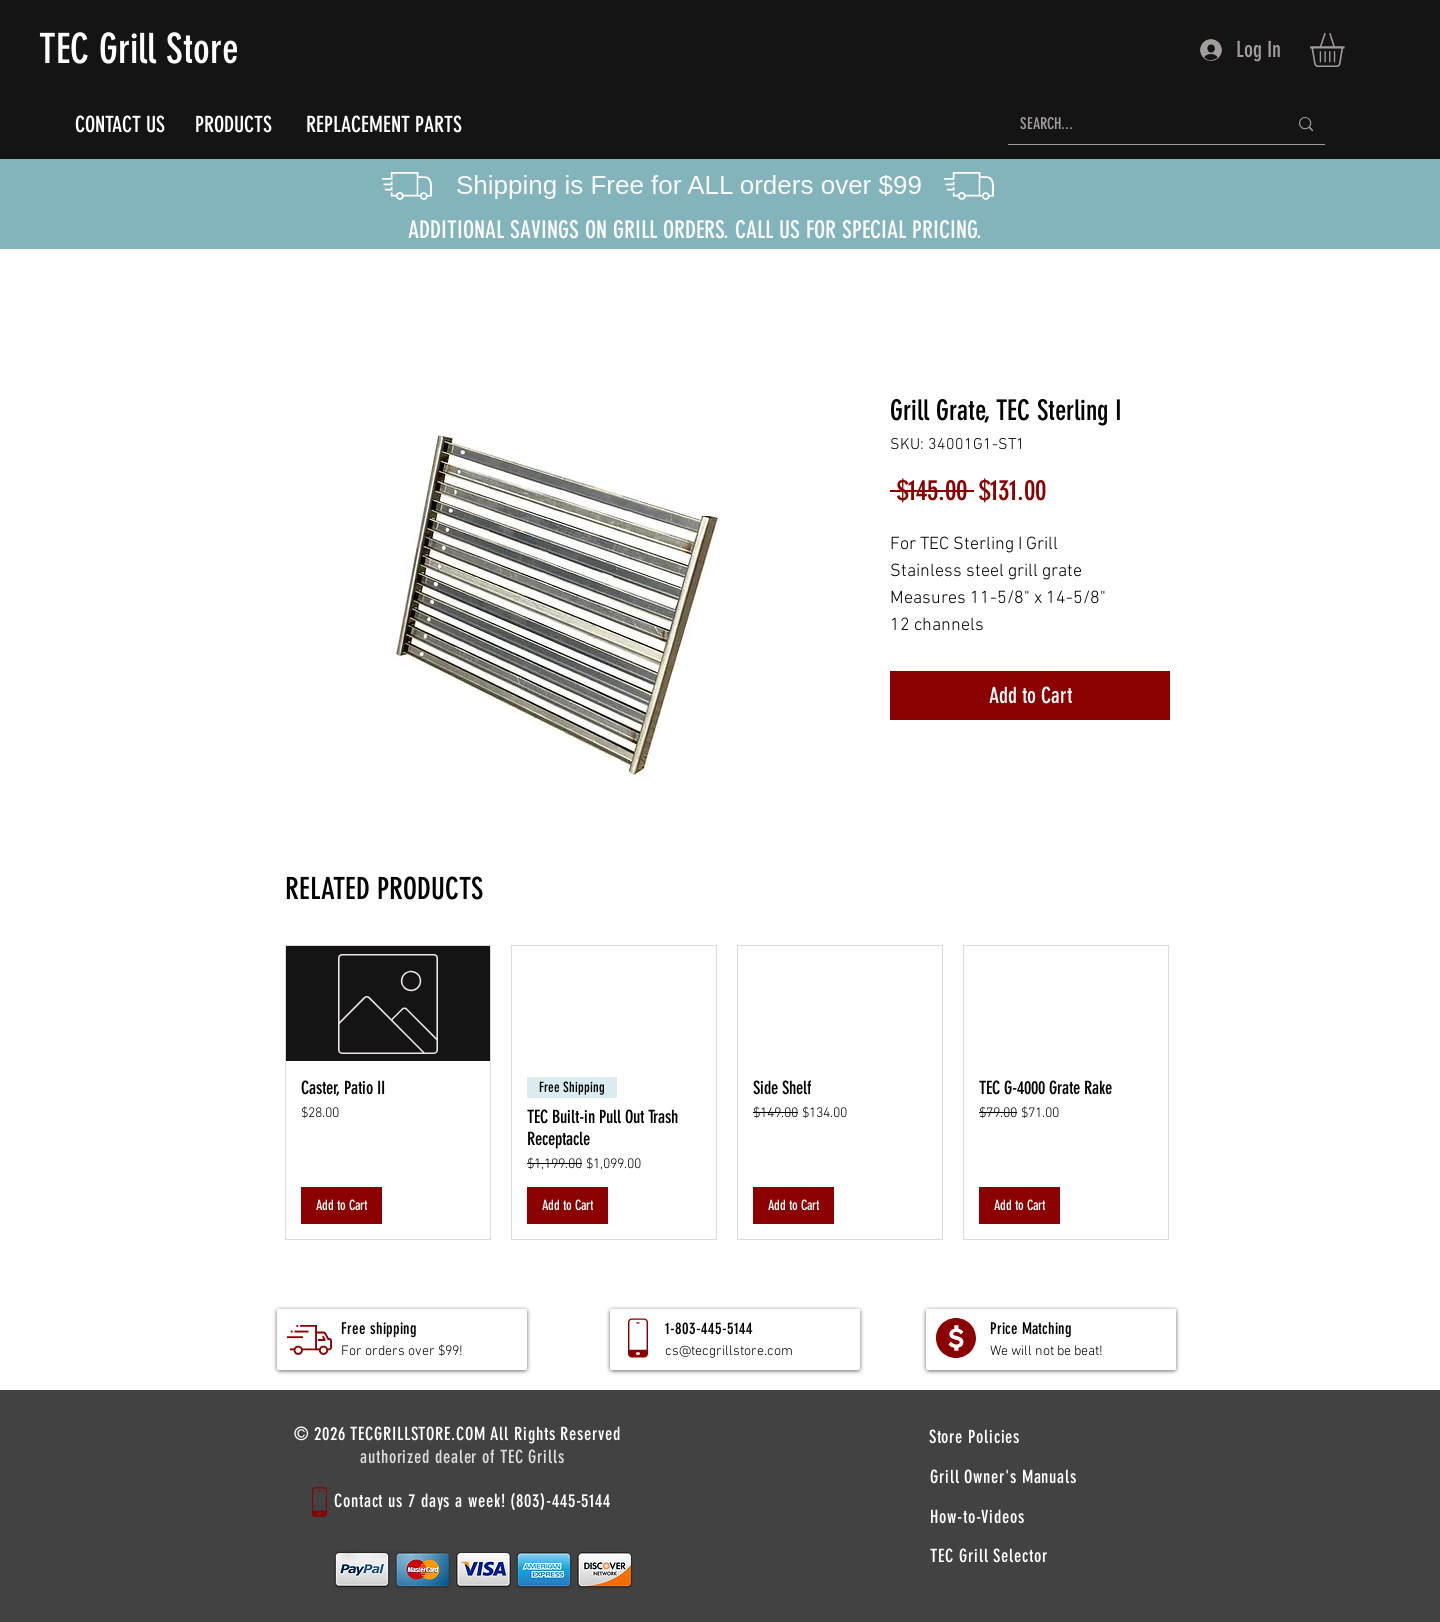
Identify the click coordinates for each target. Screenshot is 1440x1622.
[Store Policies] (974, 1437)
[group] (727, 1092)
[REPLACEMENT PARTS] (383, 124)
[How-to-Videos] (977, 1516)
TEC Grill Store (139, 49)
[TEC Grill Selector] (989, 1556)
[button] (1347, 50)
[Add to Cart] (341, 1205)
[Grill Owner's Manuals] (1003, 1477)
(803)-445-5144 (560, 1501)
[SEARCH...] (1138, 124)
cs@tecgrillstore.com (729, 1351)
